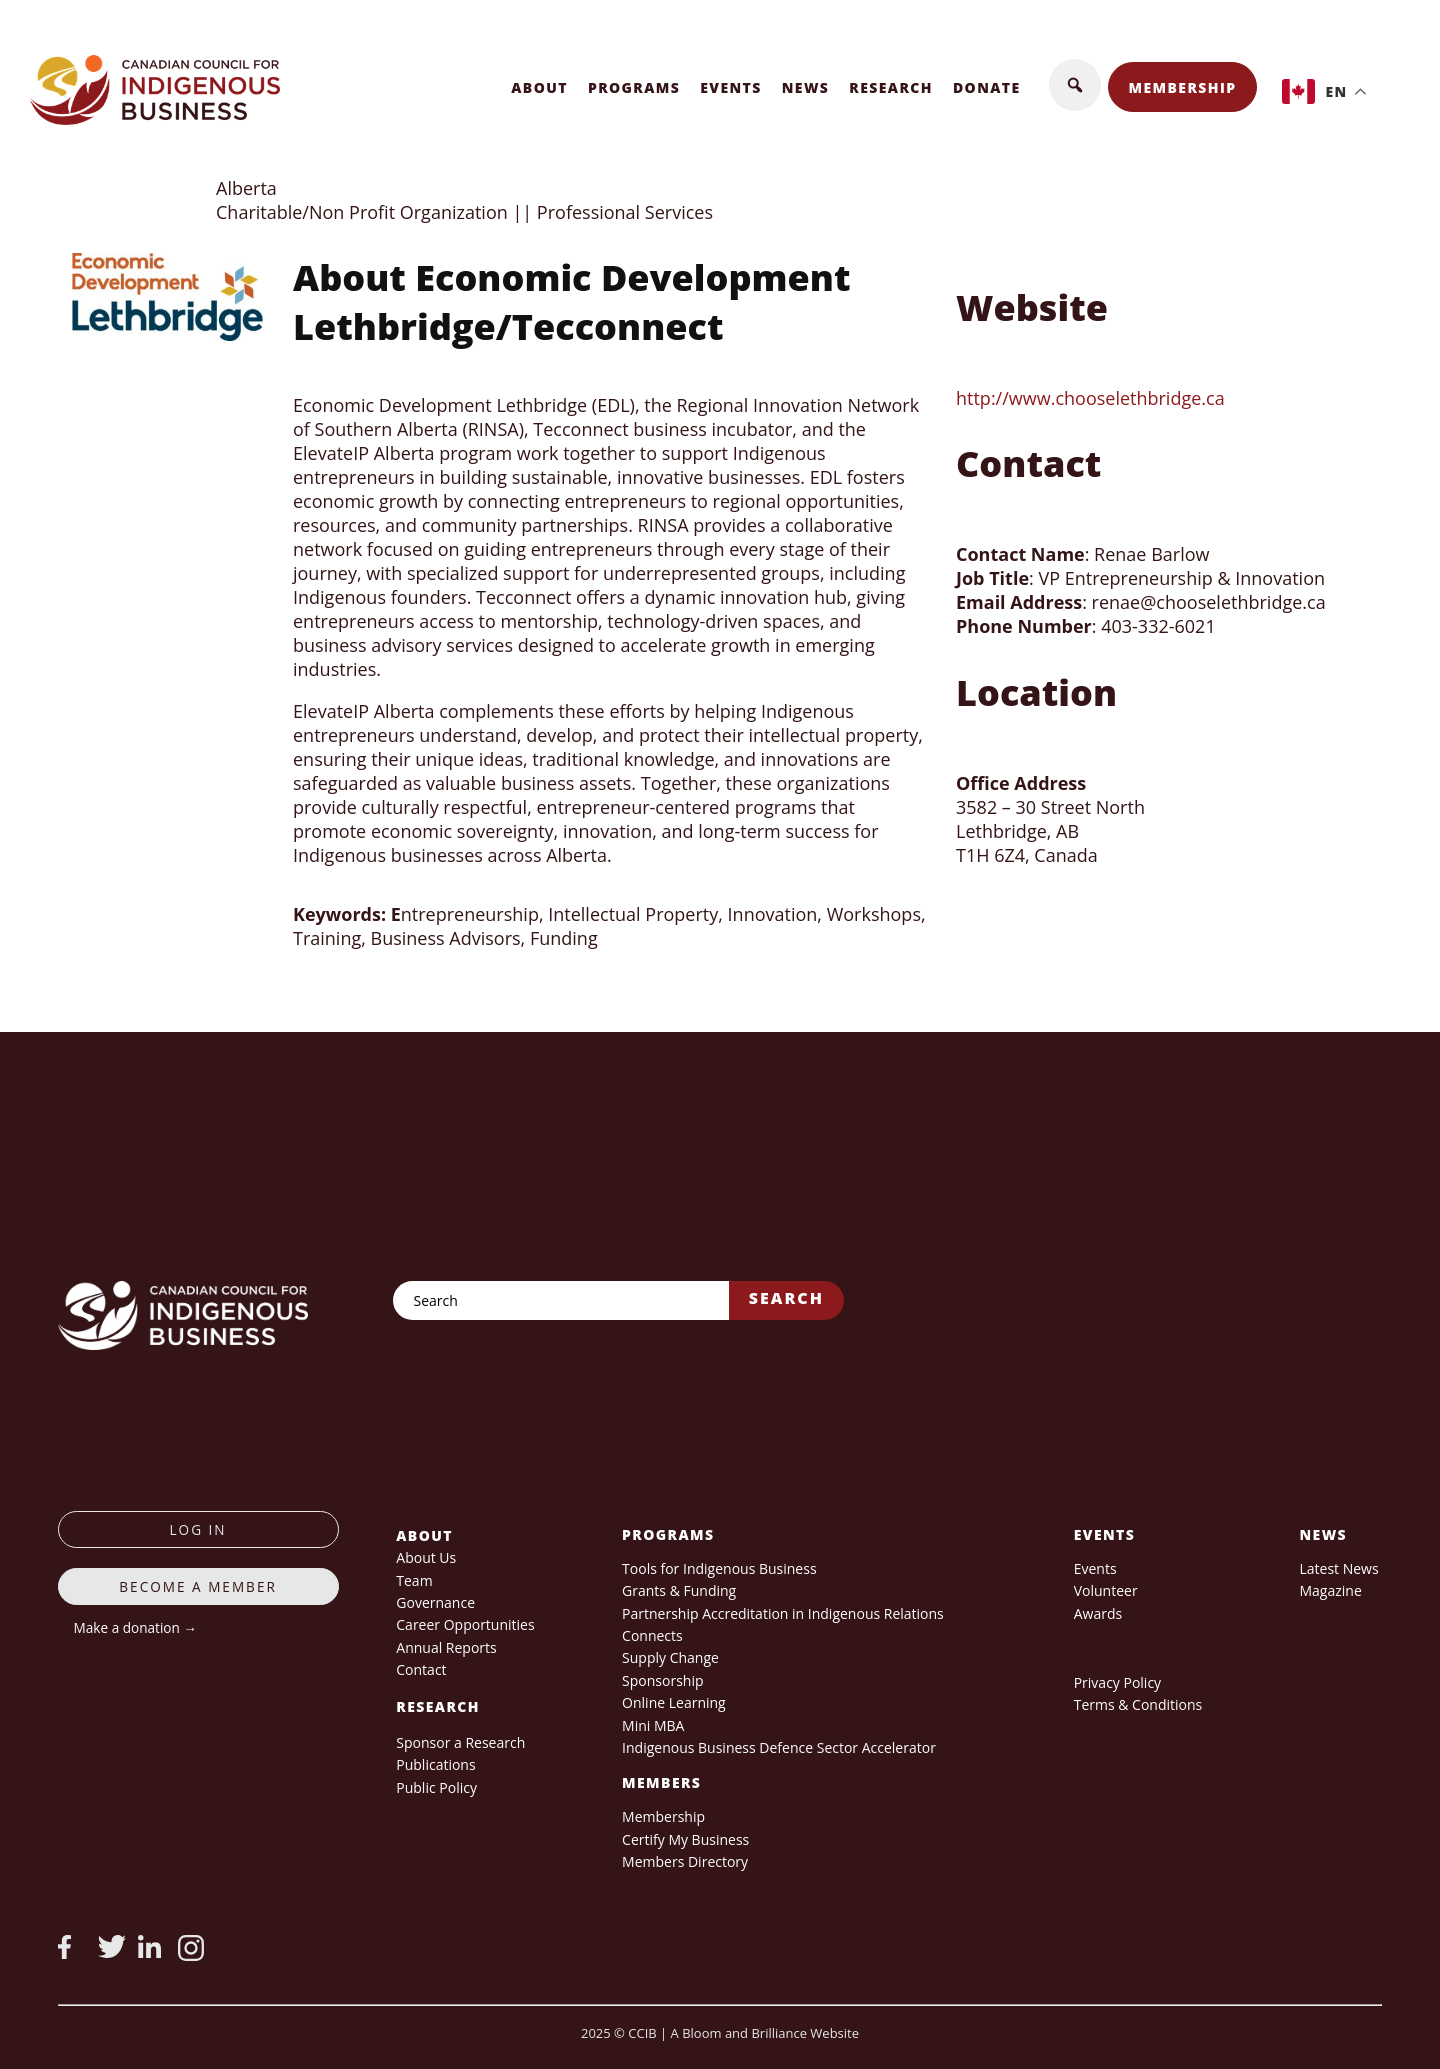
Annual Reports (446, 1647)
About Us (426, 1557)
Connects (652, 1635)
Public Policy (436, 1787)
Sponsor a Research (460, 1742)
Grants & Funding (679, 1590)
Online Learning (674, 1702)
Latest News (1338, 1568)
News (806, 87)
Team (414, 1580)
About (539, 87)
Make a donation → (135, 1627)
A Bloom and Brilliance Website (765, 2033)
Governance (435, 1602)
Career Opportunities (465, 1624)
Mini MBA (653, 1725)
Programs (634, 87)
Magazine (1330, 1590)
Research (891, 87)
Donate (987, 87)
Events (731, 87)
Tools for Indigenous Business (719, 1568)
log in (198, 1529)
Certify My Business (685, 1839)
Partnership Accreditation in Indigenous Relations (783, 1613)
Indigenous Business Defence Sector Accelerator (779, 1747)
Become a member (198, 1586)
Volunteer (1106, 1590)
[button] (1075, 85)
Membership (1183, 87)
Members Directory (685, 1861)
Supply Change (670, 1657)
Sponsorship (662, 1680)
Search (786, 1298)
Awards (1098, 1613)
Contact (421, 1669)
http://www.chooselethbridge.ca (1090, 398)
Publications (435, 1764)
